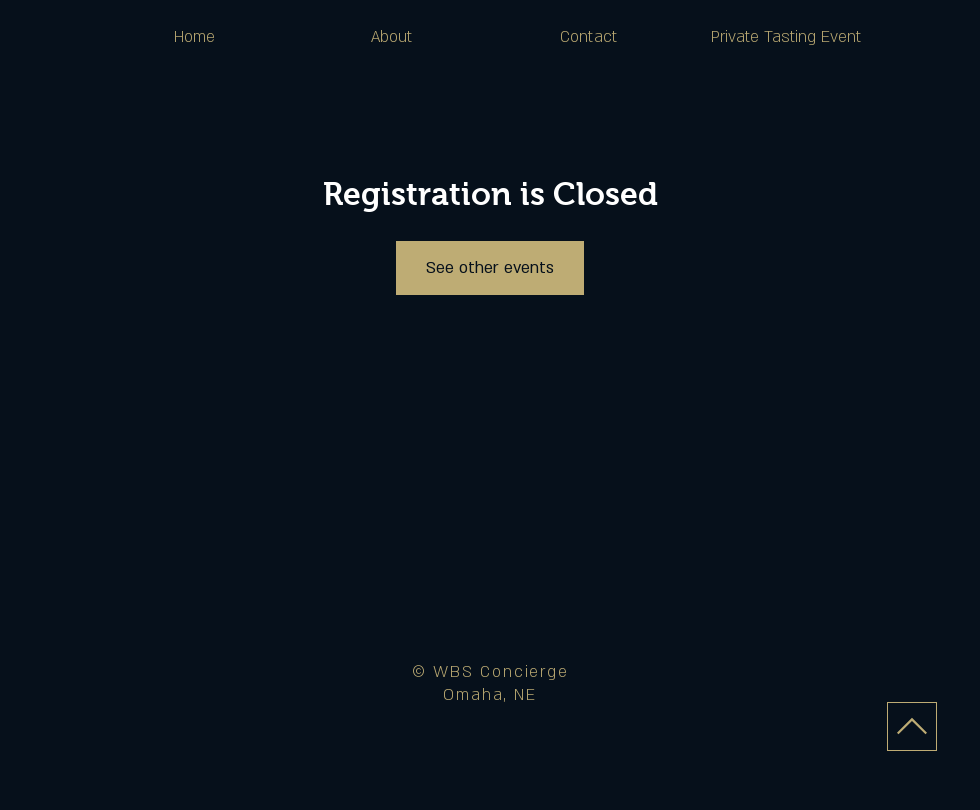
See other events (490, 268)
